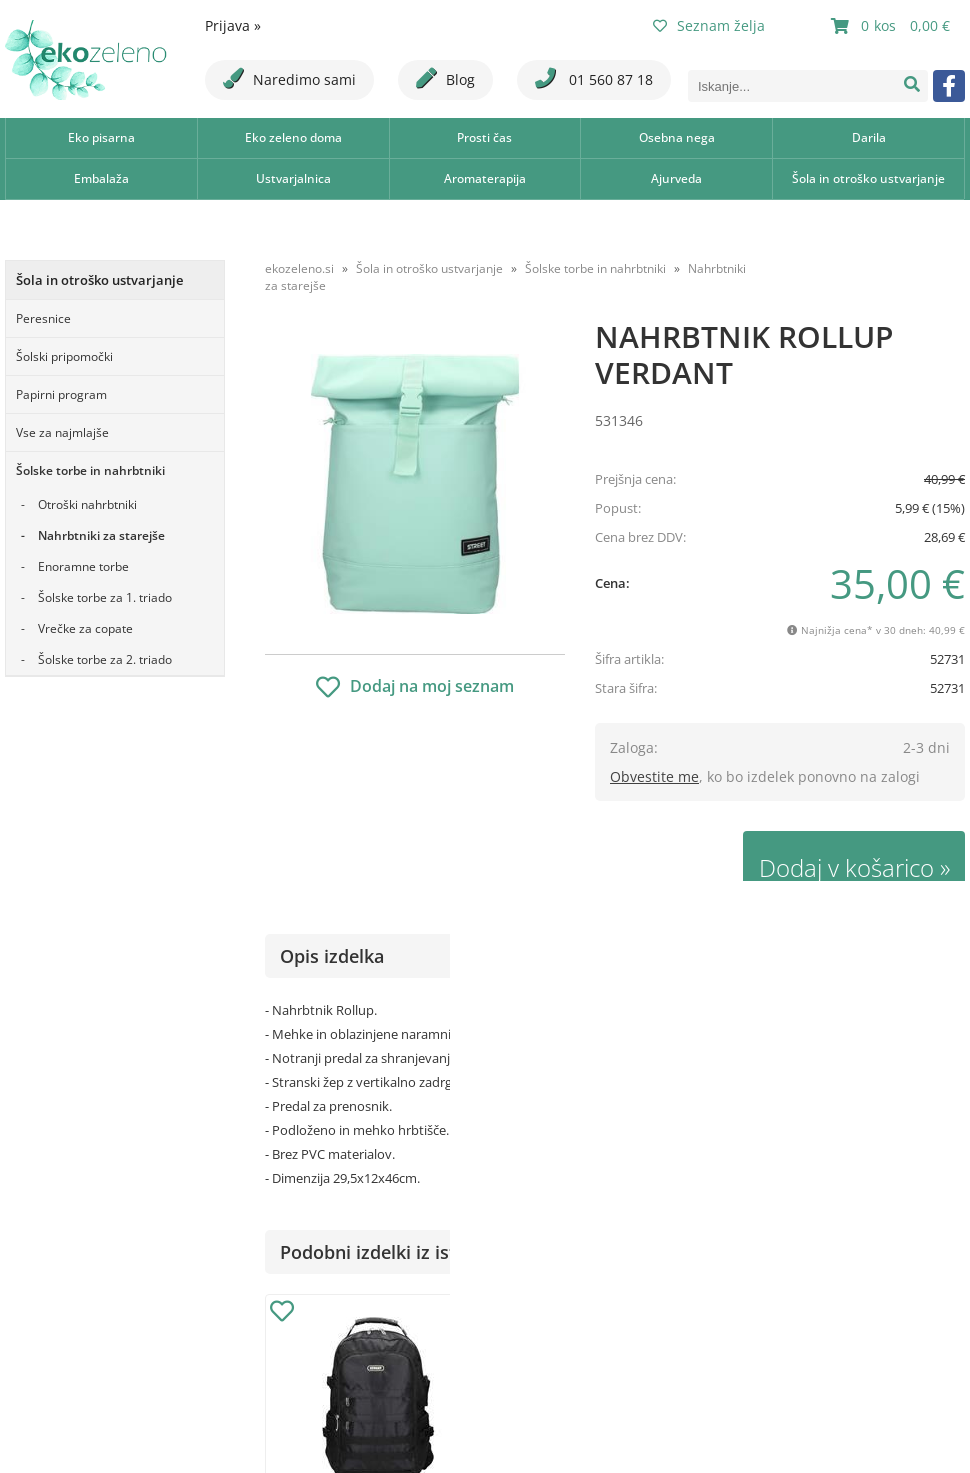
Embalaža (101, 178)
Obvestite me (654, 776)
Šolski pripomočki (64, 356)
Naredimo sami (289, 78)
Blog (445, 78)
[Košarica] (893, 26)
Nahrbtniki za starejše (101, 535)
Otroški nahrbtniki (87, 504)
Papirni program (61, 394)
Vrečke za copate (85, 628)
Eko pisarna (101, 137)
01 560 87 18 (594, 78)
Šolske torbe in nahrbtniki (90, 470)
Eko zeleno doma (293, 137)
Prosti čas (484, 137)
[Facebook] (949, 86)
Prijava (233, 25)
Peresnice (43, 318)
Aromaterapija (485, 178)
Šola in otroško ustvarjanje (868, 178)
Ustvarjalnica (293, 178)
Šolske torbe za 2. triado (105, 659)
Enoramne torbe (83, 566)
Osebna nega (677, 137)
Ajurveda (676, 178)
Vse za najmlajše (62, 432)
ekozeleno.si (299, 268)
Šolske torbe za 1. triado (105, 597)
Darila (869, 137)
